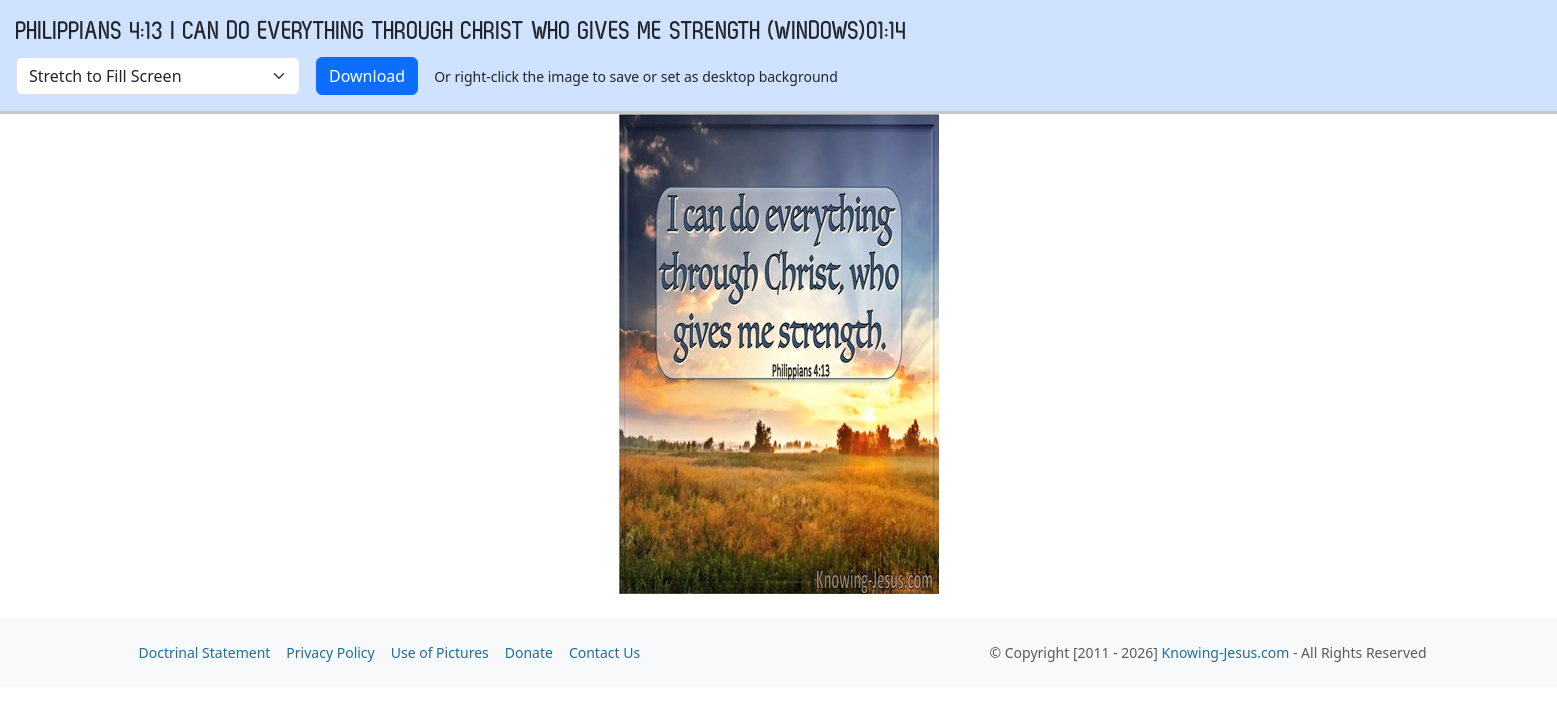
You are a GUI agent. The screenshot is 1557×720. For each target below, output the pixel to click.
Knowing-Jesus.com (1226, 652)
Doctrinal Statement (205, 652)
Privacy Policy (330, 652)
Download (367, 76)
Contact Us (604, 652)
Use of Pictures (440, 652)
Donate (529, 652)
